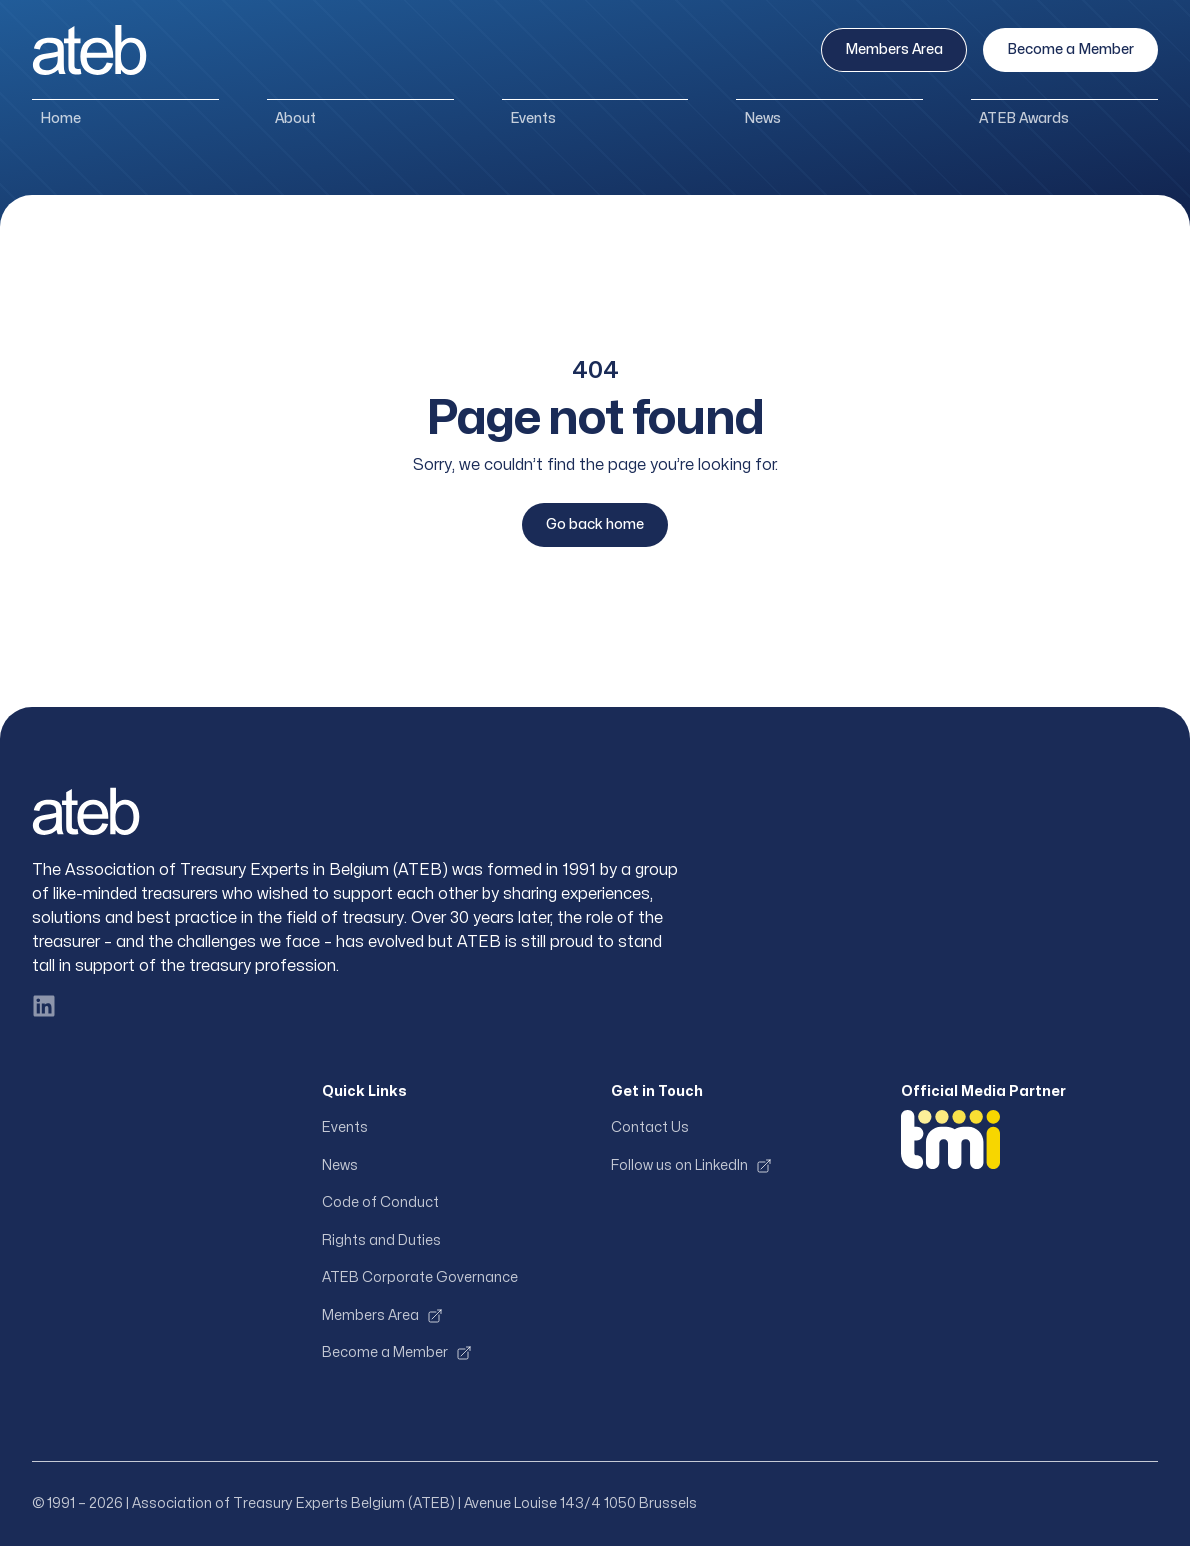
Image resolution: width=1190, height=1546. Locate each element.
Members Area (894, 49)
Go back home (595, 524)
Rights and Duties (381, 1240)
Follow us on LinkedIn (691, 1166)
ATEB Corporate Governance (420, 1277)
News (762, 118)
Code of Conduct (380, 1202)
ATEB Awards (1024, 118)
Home (60, 118)
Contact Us (650, 1127)
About (295, 118)
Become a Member (1070, 49)
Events (533, 118)
